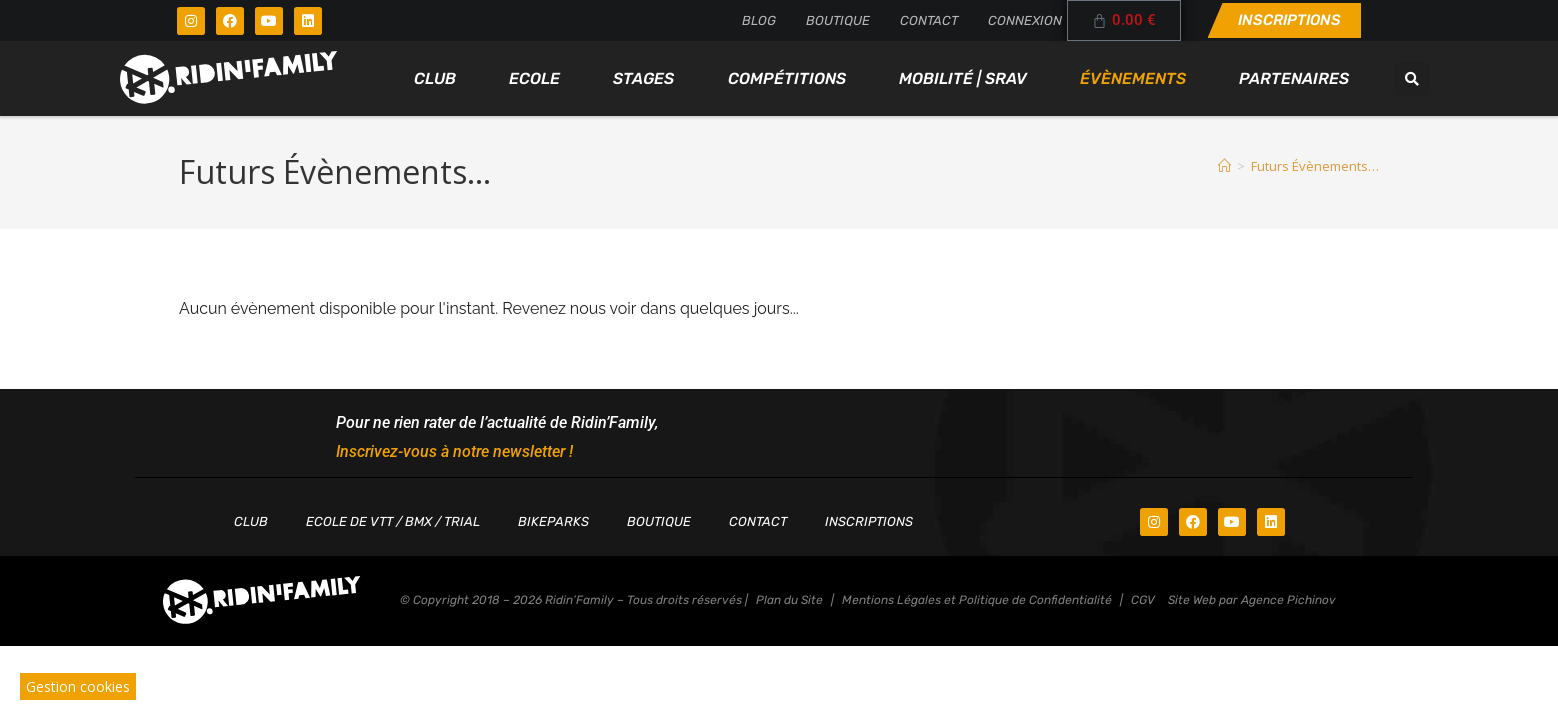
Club (435, 78)
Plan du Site (789, 600)
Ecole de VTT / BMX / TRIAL (393, 521)
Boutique (838, 20)
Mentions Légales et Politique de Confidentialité (977, 600)
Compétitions (787, 78)
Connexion (1025, 20)
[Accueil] (1224, 166)
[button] (1412, 79)
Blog (759, 20)
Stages (643, 78)
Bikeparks (553, 521)
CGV (1143, 600)
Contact (929, 20)
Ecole (534, 78)
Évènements (1133, 78)
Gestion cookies (78, 686)
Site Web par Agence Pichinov (1252, 600)
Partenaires (1294, 78)
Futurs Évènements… (1315, 166)
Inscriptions (869, 521)
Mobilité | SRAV (963, 78)
